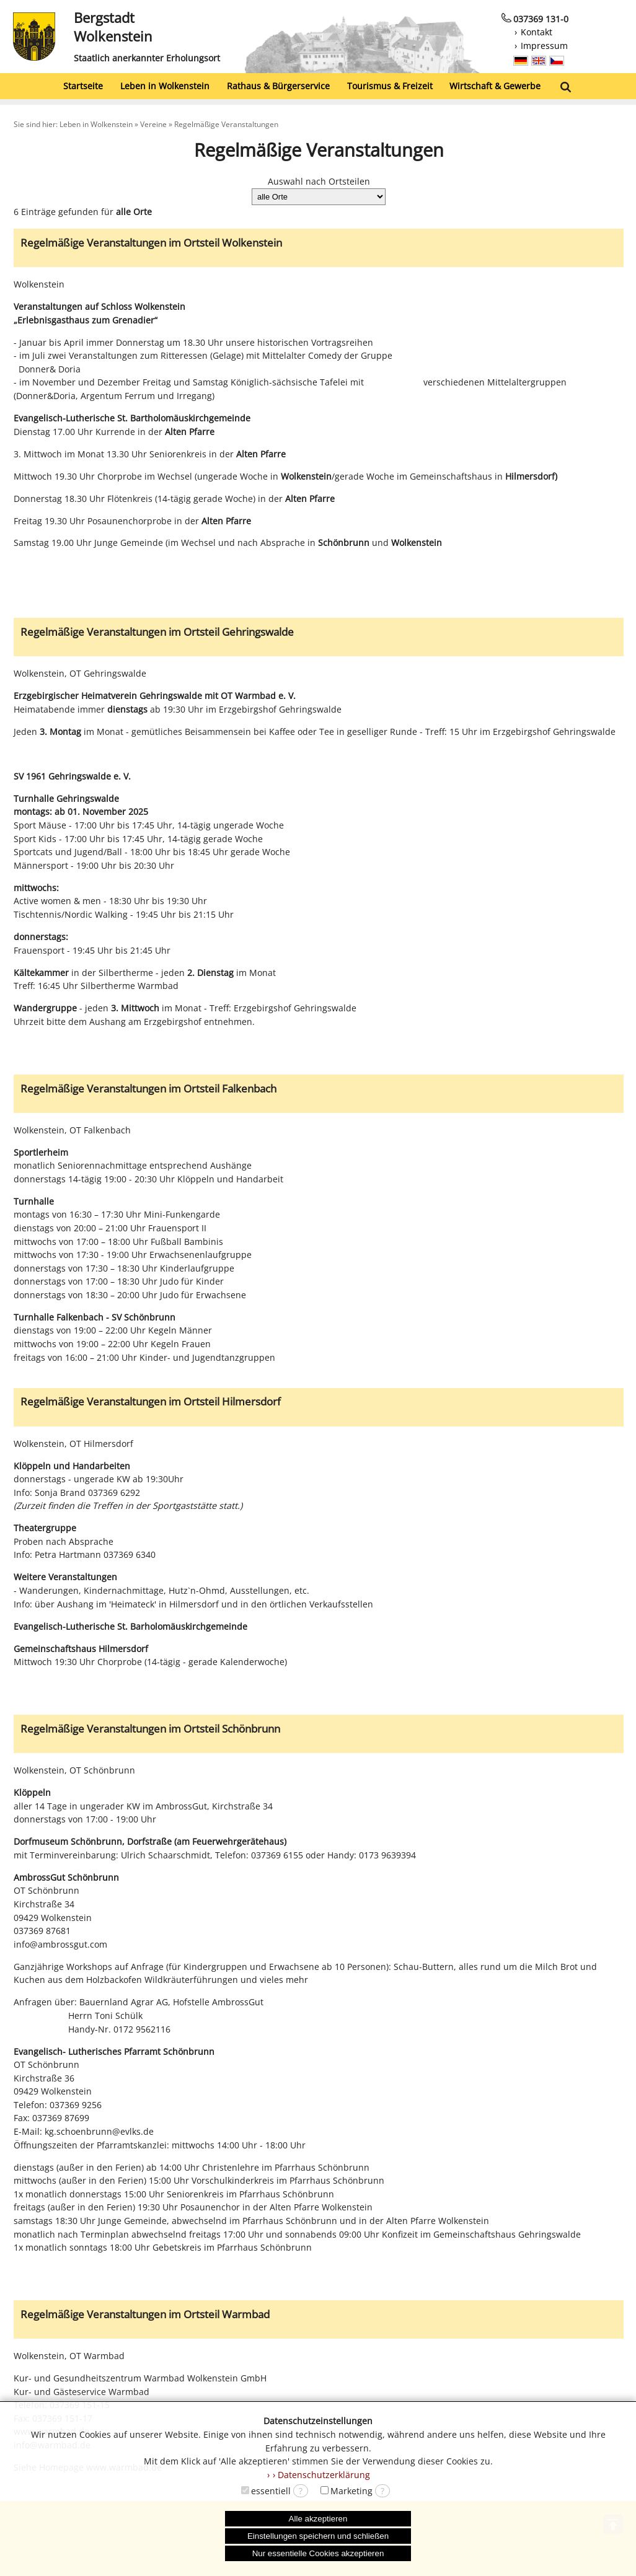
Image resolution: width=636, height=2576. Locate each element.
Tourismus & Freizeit (390, 86)
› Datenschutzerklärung (321, 2475)
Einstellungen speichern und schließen (318, 2536)
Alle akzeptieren (318, 2518)
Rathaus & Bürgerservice (278, 86)
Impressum (544, 45)
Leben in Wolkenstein (165, 86)
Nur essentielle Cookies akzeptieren (318, 2553)
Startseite (83, 86)
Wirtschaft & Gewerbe (495, 86)
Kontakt (536, 32)
